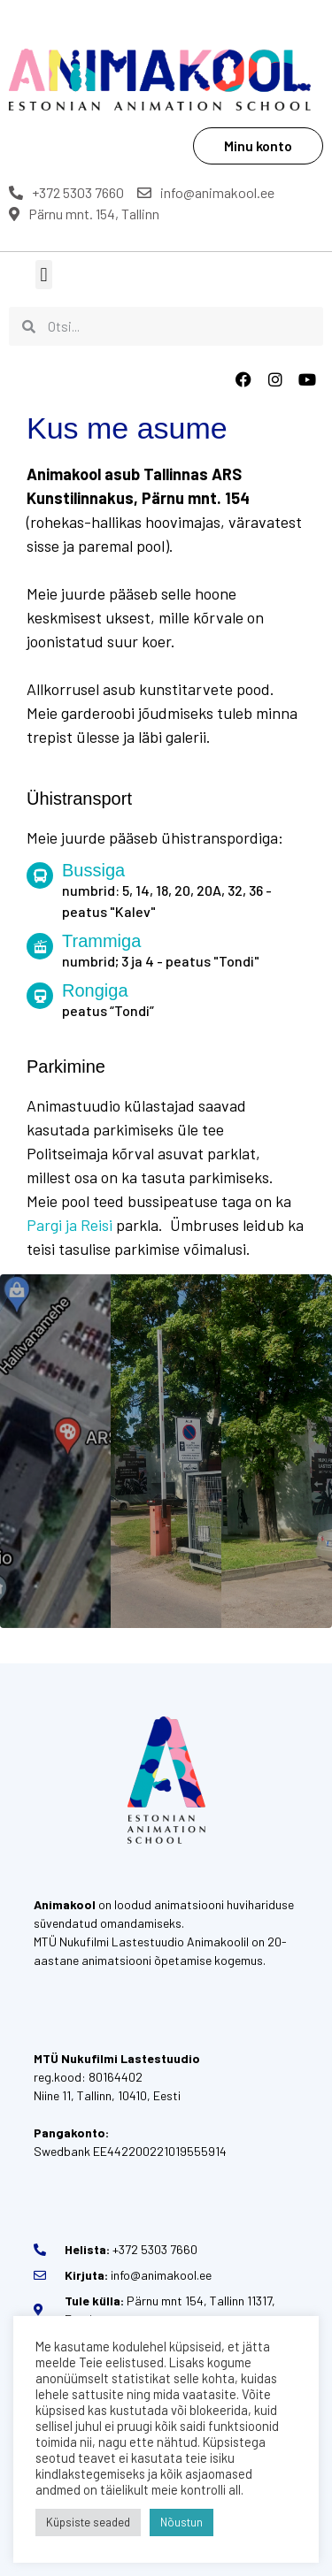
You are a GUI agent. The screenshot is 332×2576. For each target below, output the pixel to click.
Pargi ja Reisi (69, 1224)
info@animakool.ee (205, 192)
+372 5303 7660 (66, 192)
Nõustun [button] (181, 2522)
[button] (43, 274)
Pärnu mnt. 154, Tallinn (84, 213)
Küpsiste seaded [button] (88, 2522)
